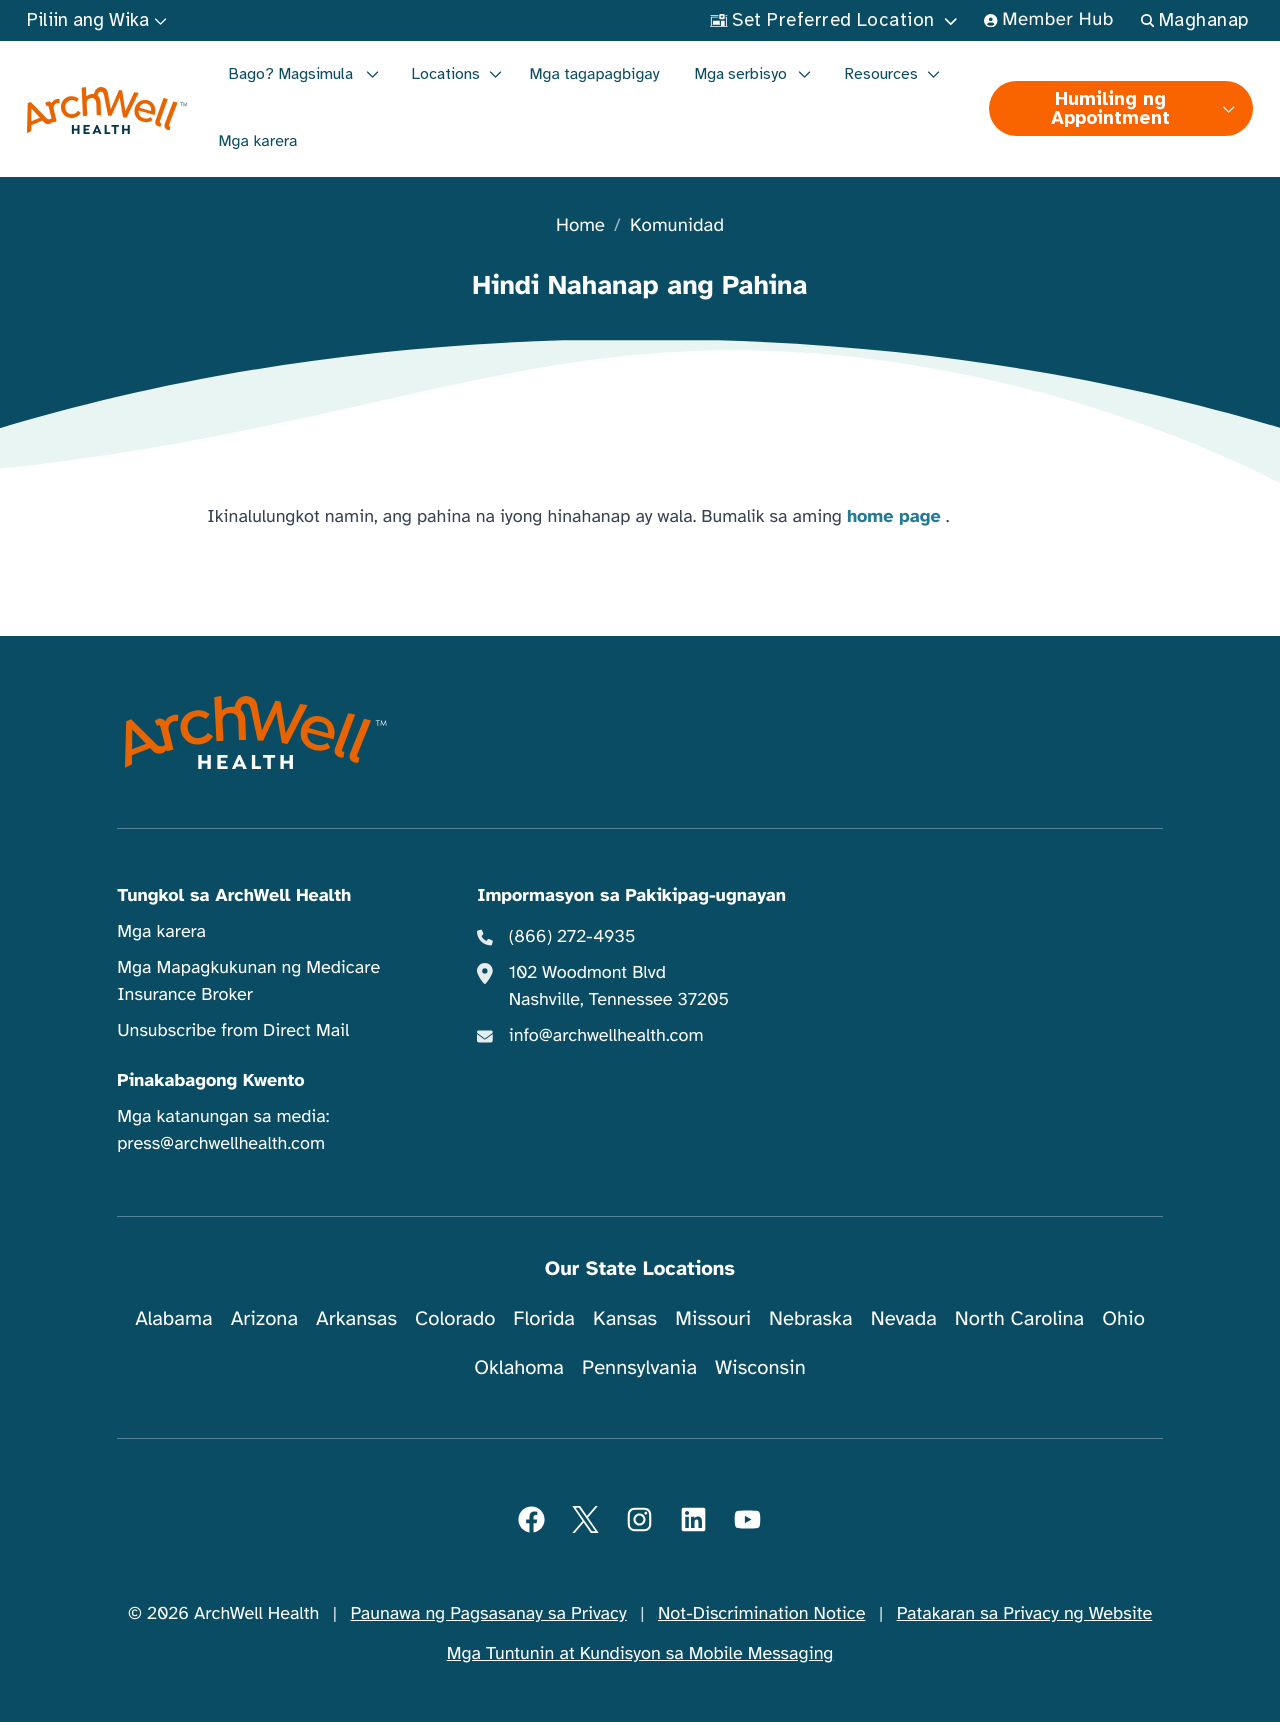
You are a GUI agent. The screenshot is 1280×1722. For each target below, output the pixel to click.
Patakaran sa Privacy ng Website (1025, 1614)
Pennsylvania (639, 1367)
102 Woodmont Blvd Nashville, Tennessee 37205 (619, 986)
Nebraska (811, 1318)
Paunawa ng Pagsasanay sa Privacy (489, 1614)
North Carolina (1019, 1318)
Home (580, 226)
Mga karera (258, 141)
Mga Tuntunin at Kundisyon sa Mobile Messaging (640, 1654)
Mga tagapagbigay (595, 74)
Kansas (625, 1318)
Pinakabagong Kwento (211, 1081)
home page (894, 517)
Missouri (713, 1318)
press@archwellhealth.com (221, 1144)
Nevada (904, 1318)
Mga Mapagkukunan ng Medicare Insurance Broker (248, 981)
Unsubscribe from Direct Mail (233, 1031)
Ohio (1123, 1318)
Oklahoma (519, 1367)
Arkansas (356, 1318)
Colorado (455, 1318)
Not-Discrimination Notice (761, 1614)
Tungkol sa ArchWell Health (234, 896)
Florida (544, 1318)
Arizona (264, 1318)
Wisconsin (760, 1367)
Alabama (174, 1318)
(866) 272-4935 (572, 937)
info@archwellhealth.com (606, 1036)
